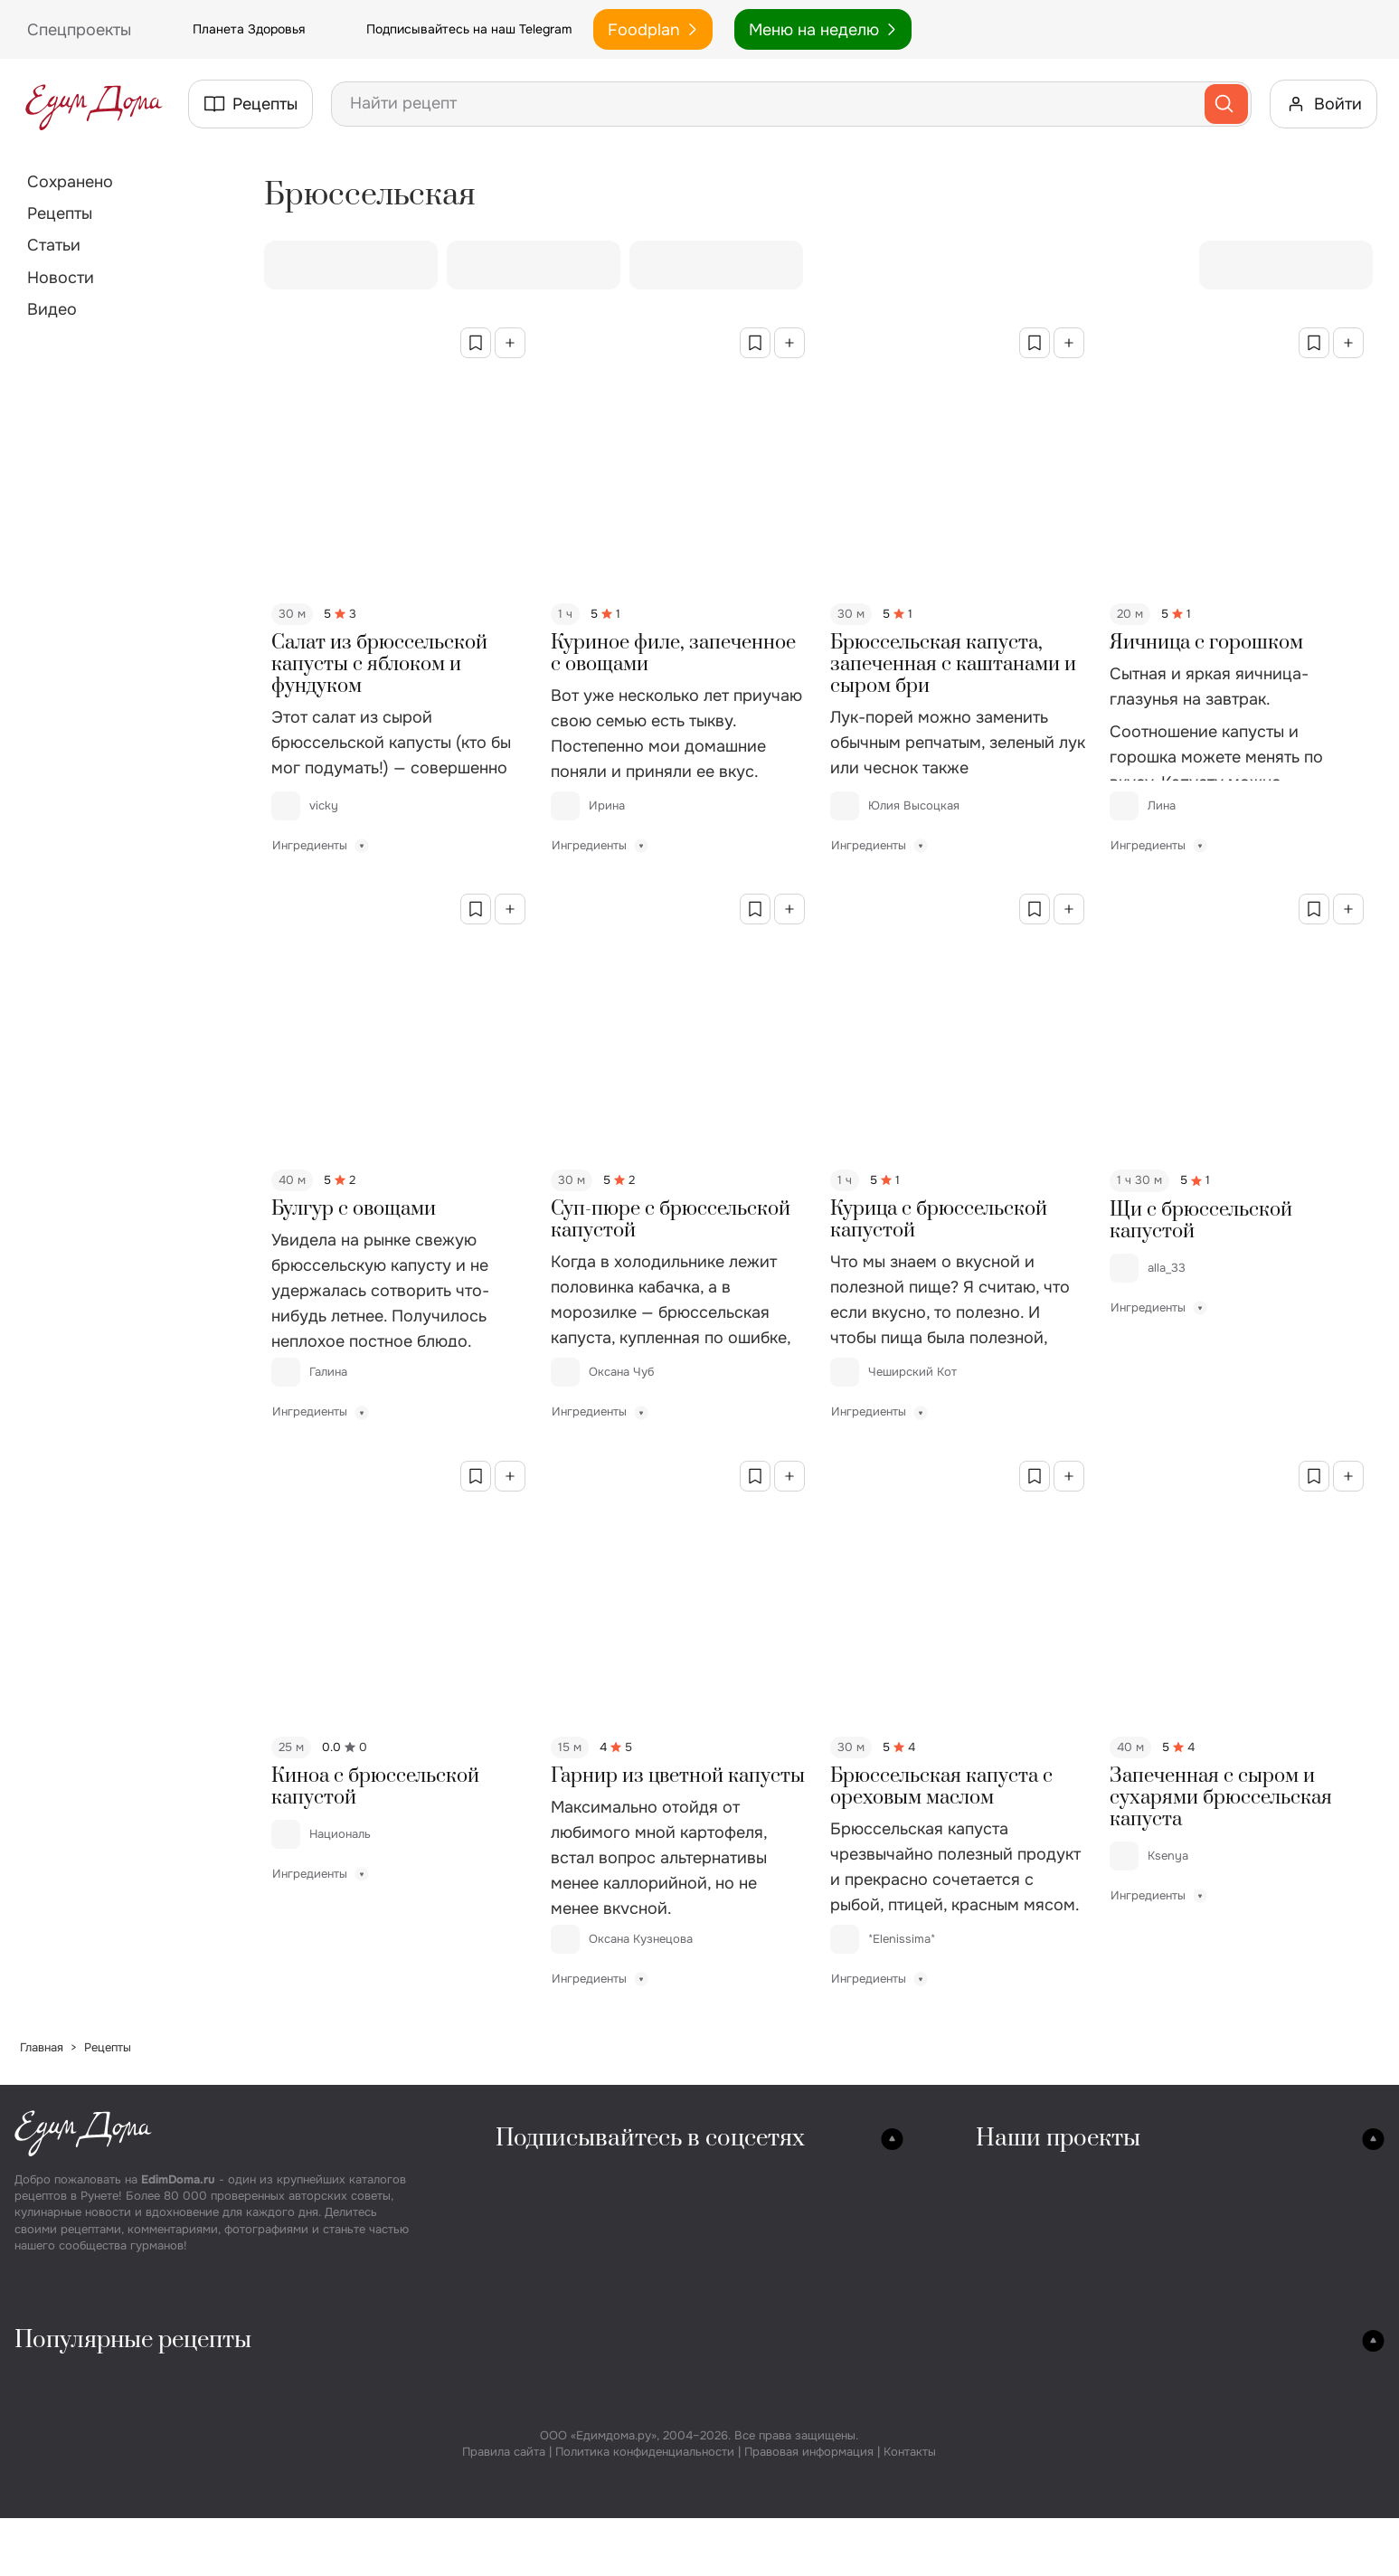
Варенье (1219, 2407)
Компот (1216, 2457)
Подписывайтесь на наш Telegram (449, 29)
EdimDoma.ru (178, 2179)
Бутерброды (318, 2457)
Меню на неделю (823, 30)
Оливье (547, 2381)
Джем (1209, 2432)
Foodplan (653, 30)
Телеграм (533, 2230)
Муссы (957, 2483)
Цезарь (547, 2533)
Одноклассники (555, 2205)
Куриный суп (65, 2407)
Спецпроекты (1027, 2230)
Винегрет (554, 2407)
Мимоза (550, 2508)
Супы (38, 2381)
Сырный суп (62, 2457)
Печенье (775, 2483)
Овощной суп (67, 2508)
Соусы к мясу (1237, 2508)
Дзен (652, 2256)
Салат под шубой (581, 2483)
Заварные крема (991, 2508)
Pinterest (531, 2256)
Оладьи (772, 2559)
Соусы (1212, 2483)
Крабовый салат (578, 2457)
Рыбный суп (61, 2483)
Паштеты (306, 2483)
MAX (651, 2230)
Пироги (772, 2432)
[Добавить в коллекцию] (510, 342)
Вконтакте (536, 2180)
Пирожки (778, 2508)
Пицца (768, 2407)
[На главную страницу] (94, 104)
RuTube (661, 2205)
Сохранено (70, 182)
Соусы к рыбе (1237, 2559)
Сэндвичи (310, 2533)
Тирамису (968, 2533)
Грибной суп (64, 2432)
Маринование (1239, 2381)
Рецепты (59, 213)
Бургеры (306, 2508)
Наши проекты (1058, 2139)
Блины (768, 2457)
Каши (541, 2559)
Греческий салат (580, 2432)
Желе (952, 2457)
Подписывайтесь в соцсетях (650, 2139)
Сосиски (306, 2432)
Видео (52, 309)
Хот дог (301, 2559)
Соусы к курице (1245, 2533)
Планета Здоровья (229, 29)
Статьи (53, 245)
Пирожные (971, 2381)
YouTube (530, 2281)
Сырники (777, 2533)
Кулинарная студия (1049, 2180)
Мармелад (970, 2432)
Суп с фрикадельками (96, 2559)
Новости (60, 278)
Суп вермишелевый (88, 2533)
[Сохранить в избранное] (475, 342)
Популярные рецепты (132, 2340)
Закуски (304, 2381)
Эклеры (960, 2559)
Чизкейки (967, 2407)
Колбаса (305, 2407)
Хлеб (762, 2381)
